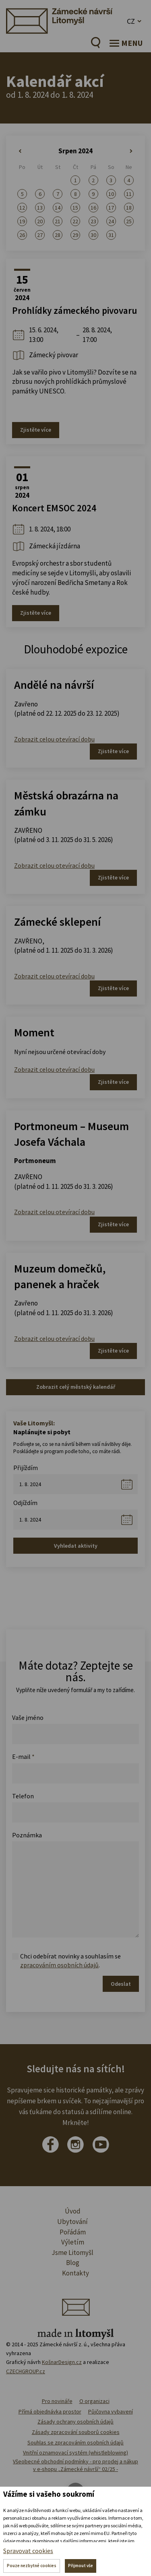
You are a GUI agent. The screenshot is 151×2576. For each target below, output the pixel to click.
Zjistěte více (35, 429)
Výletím (72, 2242)
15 (75, 207)
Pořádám (73, 2232)
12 (22, 207)
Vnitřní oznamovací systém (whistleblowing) (75, 2452)
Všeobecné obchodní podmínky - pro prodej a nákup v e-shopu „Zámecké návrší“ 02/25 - (75, 2465)
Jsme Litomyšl (72, 2252)
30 (93, 235)
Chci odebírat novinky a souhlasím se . (70, 1961)
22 (75, 221)
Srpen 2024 (75, 150)
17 (111, 207)
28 (57, 235)
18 (129, 207)
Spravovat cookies (28, 2551)
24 (111, 221)
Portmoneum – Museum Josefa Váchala (71, 1134)
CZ (131, 21)
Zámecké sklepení (57, 921)
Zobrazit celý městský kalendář (75, 1386)
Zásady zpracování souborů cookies (76, 2432)
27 (40, 235)
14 (57, 207)
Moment (34, 1032)
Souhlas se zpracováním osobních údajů (75, 2442)
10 (111, 194)
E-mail (23, 1756)
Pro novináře (57, 2401)
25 (129, 221)
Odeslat (121, 1983)
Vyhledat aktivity (75, 1545)
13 (40, 207)
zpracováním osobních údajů (59, 1965)
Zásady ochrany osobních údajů (75, 2421)
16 (93, 207)
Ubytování (72, 2221)
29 (75, 235)
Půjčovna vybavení (110, 2411)
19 (22, 221)
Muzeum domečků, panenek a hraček (59, 1276)
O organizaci (94, 2401)
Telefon (23, 1796)
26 (22, 235)
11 (129, 194)
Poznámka (27, 1835)
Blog (72, 2262)
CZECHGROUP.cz (25, 2371)
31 (111, 235)
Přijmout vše (80, 2565)
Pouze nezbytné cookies (31, 2565)
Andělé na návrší (54, 684)
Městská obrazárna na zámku (66, 803)
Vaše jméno (27, 1717)
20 (40, 221)
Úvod (73, 2211)
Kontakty (75, 2273)
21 (57, 221)
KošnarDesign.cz (62, 2362)
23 (93, 221)
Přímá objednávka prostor (50, 2411)
